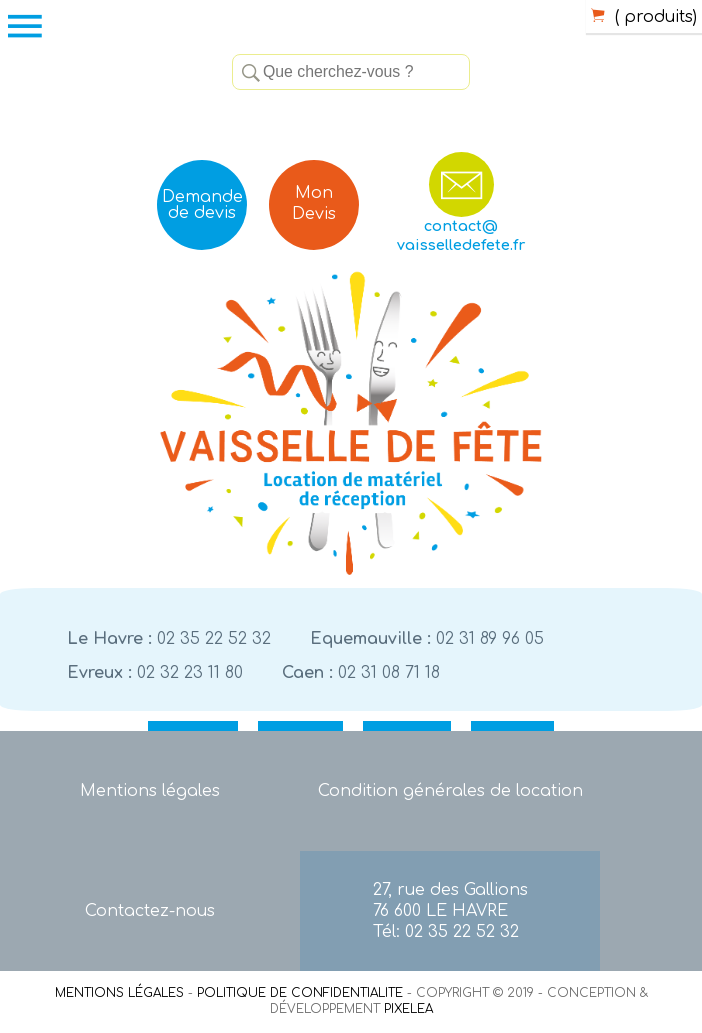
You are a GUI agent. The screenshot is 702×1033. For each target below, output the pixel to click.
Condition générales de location (450, 791)
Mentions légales (150, 791)
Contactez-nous (150, 911)
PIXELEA (408, 1009)
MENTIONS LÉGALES (119, 993)
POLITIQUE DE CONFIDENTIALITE (300, 993)
